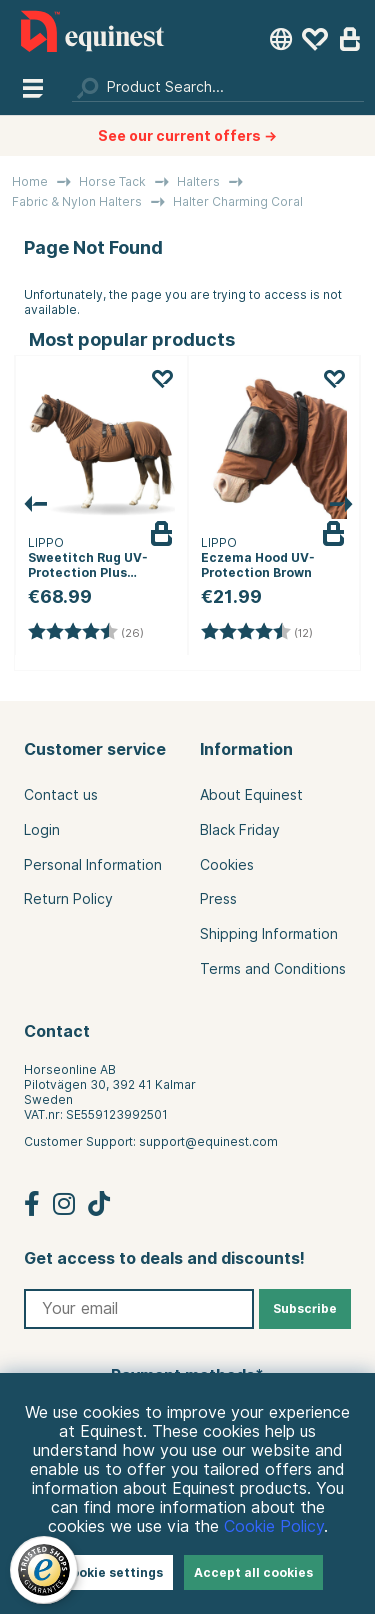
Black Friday (240, 830)
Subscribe (305, 1308)
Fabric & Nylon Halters (77, 201)
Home (30, 181)
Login (42, 830)
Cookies (227, 865)
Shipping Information (269, 934)
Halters (198, 181)
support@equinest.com (208, 1141)
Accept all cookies (253, 1572)
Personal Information (93, 865)
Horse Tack (112, 181)
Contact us (61, 795)
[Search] (218, 87)
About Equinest (251, 795)
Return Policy (68, 899)
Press (218, 899)
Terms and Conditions (273, 969)
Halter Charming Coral (238, 201)
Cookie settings (112, 1572)
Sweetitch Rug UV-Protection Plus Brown (88, 572)
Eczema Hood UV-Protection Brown (258, 565)
